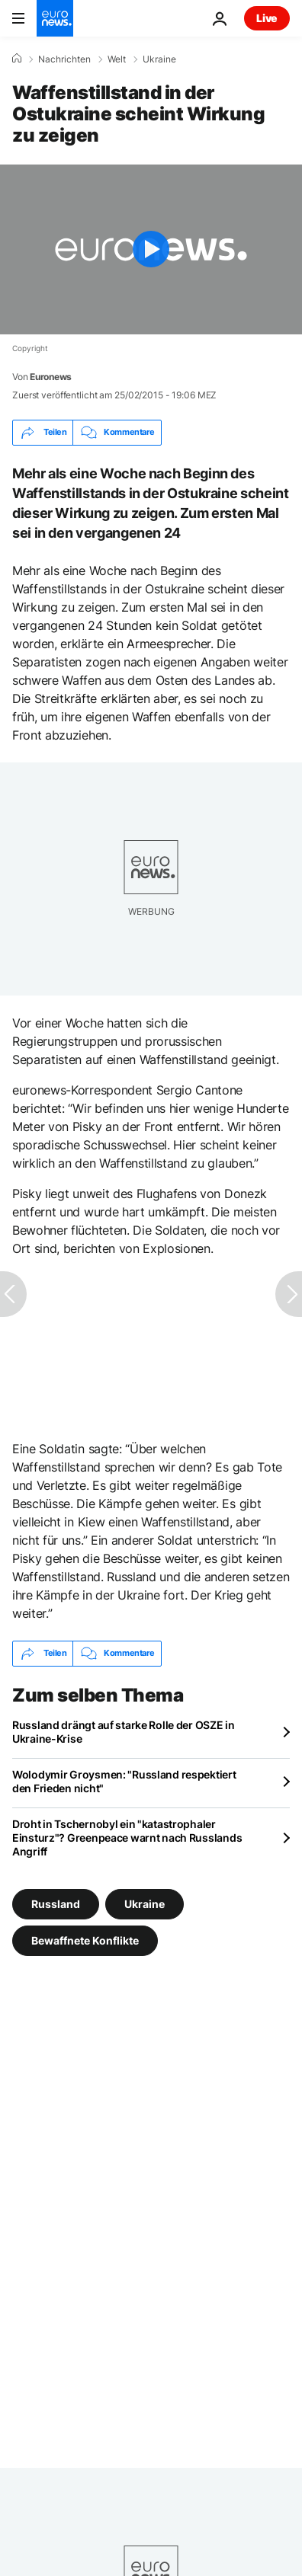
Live (267, 17)
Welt (117, 59)
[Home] (16, 58)
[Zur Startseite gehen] (55, 18)
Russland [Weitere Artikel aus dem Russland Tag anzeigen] (55, 1903)
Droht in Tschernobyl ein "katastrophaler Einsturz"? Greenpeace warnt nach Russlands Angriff (127, 1837)
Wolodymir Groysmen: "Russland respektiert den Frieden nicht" (124, 1781)
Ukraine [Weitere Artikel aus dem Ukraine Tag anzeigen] (144, 1903)
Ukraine (159, 59)
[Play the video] (151, 249)
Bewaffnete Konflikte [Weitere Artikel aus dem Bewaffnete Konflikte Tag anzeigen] (85, 1939)
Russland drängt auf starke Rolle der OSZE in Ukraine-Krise (123, 1731)
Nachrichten (64, 59)
